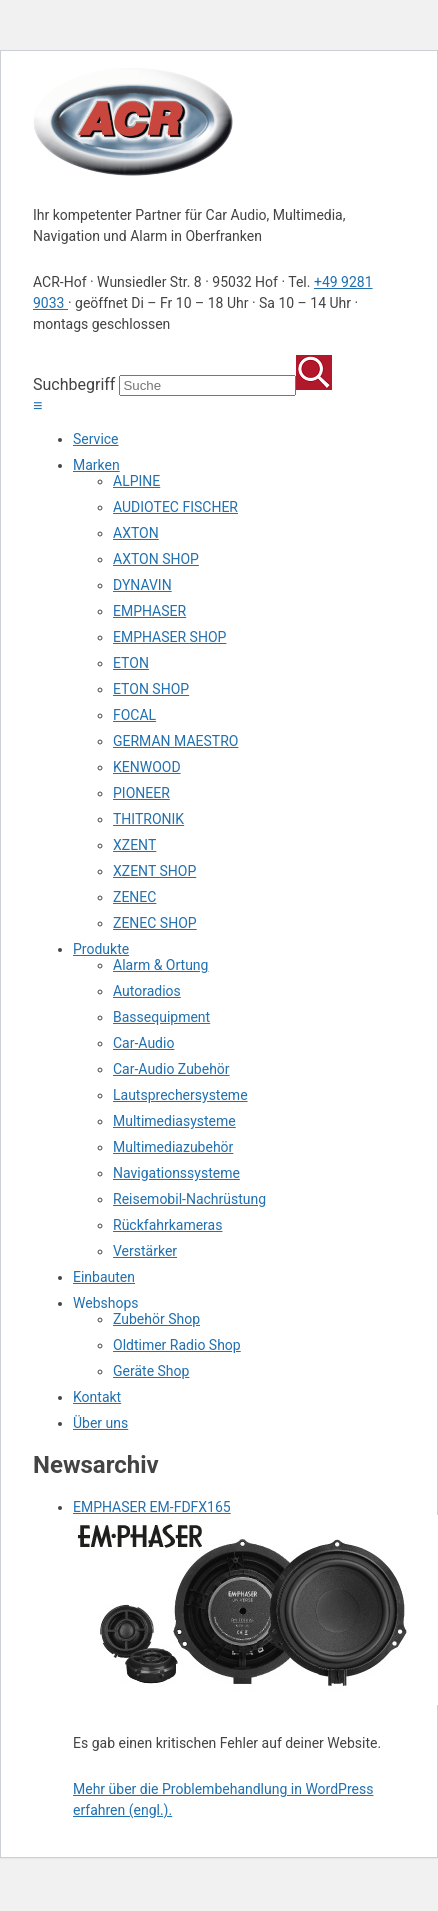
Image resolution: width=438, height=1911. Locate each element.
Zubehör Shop (156, 1319)
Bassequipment (161, 1017)
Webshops (106, 1303)
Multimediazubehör (173, 1147)
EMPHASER (149, 611)
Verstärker (145, 1251)
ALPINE (136, 481)
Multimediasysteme (174, 1121)
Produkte (101, 949)
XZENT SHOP (154, 871)
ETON (131, 663)
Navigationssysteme (176, 1173)
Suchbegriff (74, 384)
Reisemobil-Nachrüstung (189, 1199)
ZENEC (134, 897)
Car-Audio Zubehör (171, 1069)
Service (96, 439)
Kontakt (97, 1397)
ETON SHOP (151, 689)
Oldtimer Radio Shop (177, 1345)
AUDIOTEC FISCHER (175, 507)
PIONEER (141, 793)
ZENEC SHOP (155, 923)
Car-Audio (143, 1043)
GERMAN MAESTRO (175, 741)
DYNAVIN (142, 585)
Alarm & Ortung (160, 965)
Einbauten (104, 1277)
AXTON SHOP (156, 559)
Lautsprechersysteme (180, 1095)
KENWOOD (147, 767)
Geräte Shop (151, 1371)
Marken (96, 465)
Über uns (100, 1423)
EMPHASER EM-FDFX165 (152, 1507)
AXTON (136, 533)
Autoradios (147, 991)
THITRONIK (148, 819)
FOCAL (134, 715)
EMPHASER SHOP (169, 637)
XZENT (134, 845)
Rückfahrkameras (167, 1225)
